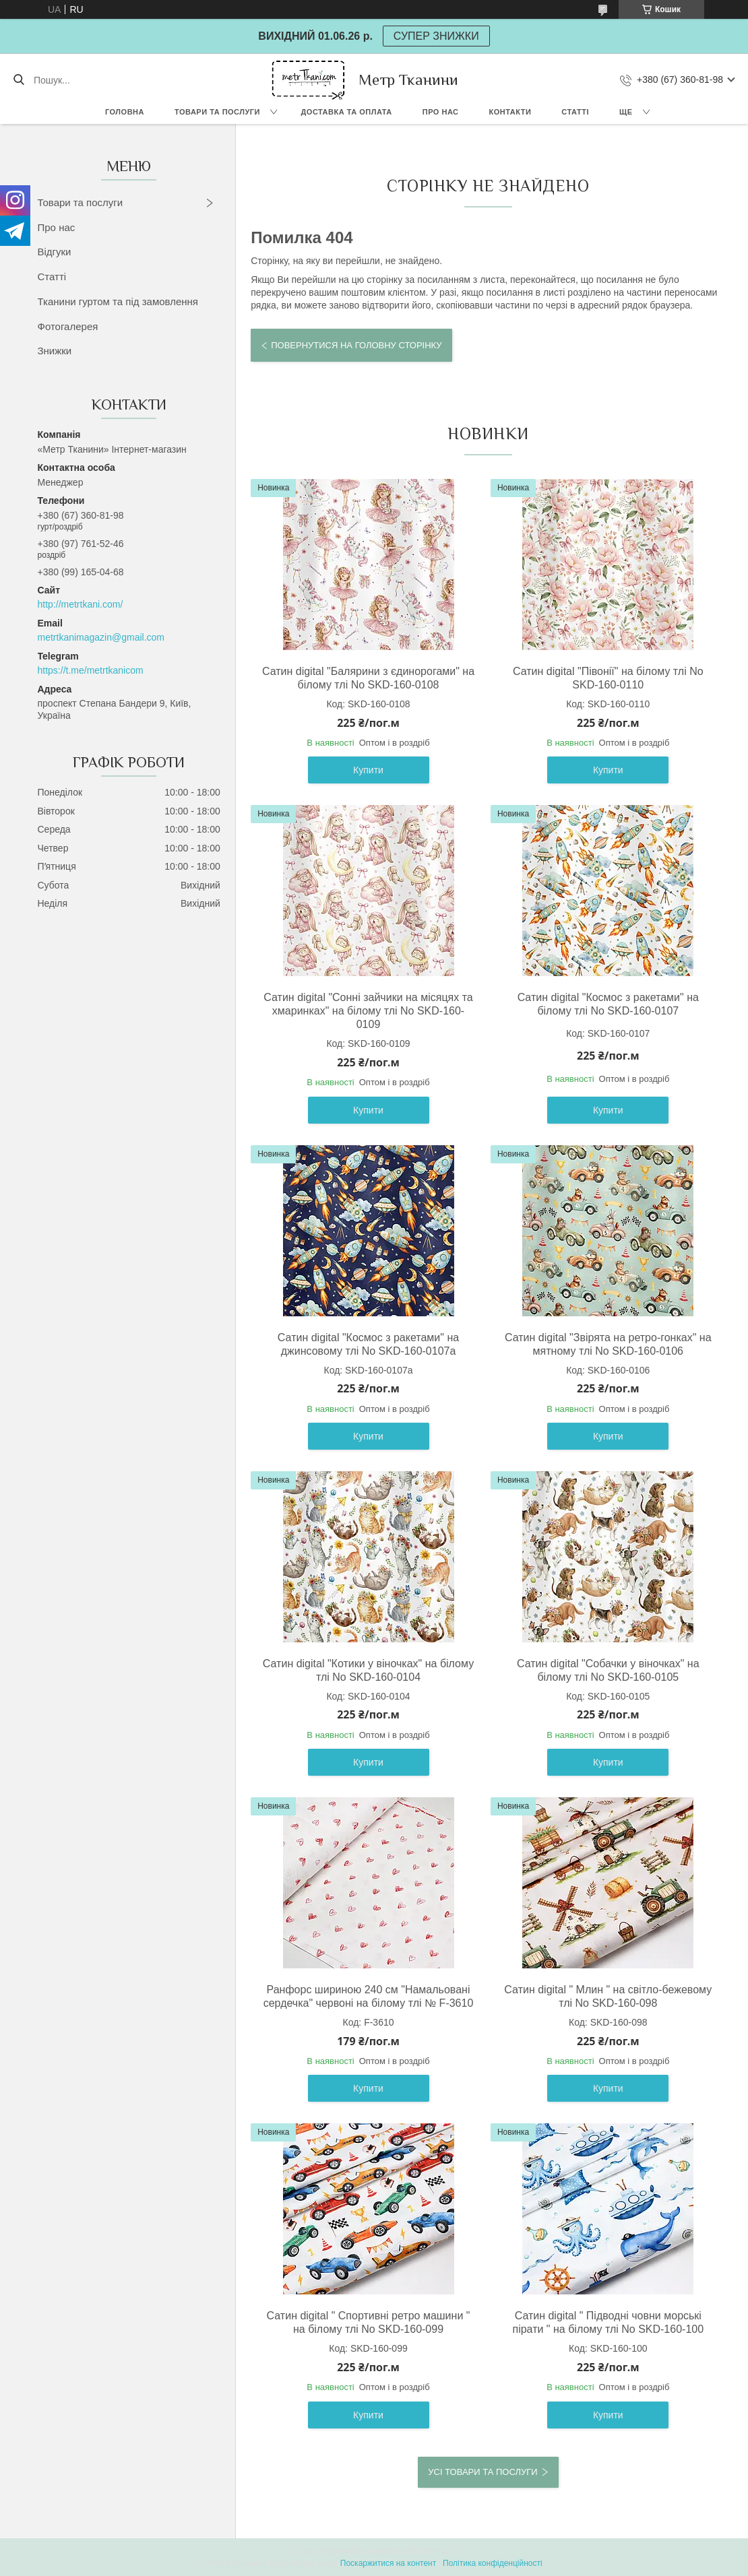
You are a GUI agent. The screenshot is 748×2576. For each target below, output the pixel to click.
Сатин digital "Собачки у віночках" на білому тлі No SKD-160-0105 (608, 1670)
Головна (124, 112)
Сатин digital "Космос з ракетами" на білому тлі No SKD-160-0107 (608, 1004)
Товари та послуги (217, 112)
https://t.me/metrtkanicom (91, 670)
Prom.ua (437, 2551)
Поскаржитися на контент (388, 2563)
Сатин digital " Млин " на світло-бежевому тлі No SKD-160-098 (608, 1996)
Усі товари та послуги (482, 2472)
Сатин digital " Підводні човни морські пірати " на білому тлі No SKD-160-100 (608, 2322)
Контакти (510, 112)
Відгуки (54, 251)
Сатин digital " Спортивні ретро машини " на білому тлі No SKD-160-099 (368, 2322)
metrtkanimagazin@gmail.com (101, 637)
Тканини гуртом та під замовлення (118, 301)
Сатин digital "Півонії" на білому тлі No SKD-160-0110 (608, 678)
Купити (368, 770)
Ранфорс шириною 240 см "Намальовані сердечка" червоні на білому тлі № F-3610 (368, 1996)
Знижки (55, 350)
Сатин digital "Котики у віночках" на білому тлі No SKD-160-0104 (368, 1670)
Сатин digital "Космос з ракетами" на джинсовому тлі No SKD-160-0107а (368, 1344)
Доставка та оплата (346, 112)
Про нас (441, 112)
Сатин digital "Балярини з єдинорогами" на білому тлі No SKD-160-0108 (368, 678)
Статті (575, 112)
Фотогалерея (68, 326)
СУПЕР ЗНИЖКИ (436, 36)
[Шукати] (18, 80)
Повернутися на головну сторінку (356, 345)
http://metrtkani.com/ (80, 604)
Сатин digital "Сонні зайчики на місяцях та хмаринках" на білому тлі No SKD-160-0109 (367, 1011)
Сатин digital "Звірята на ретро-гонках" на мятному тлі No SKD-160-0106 (608, 1344)
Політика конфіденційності (492, 2563)
